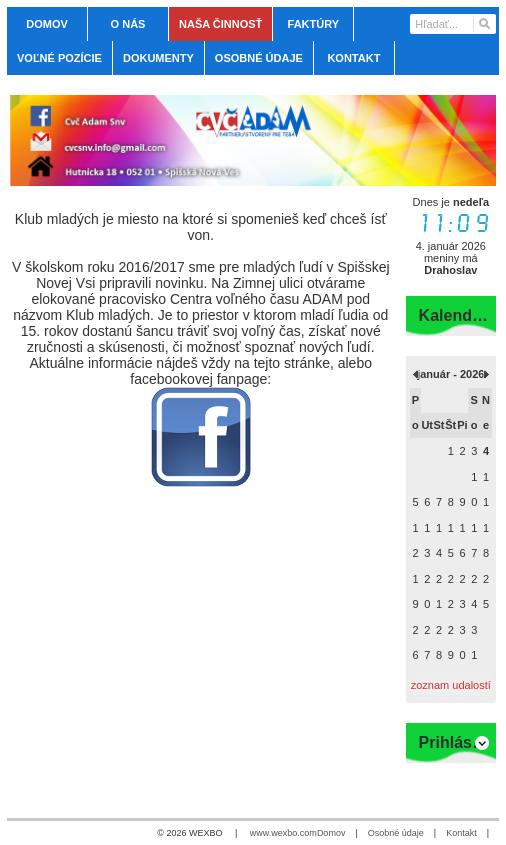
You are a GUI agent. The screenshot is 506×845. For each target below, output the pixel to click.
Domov (331, 833)
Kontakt (461, 833)
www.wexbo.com (283, 833)
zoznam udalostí (451, 685)
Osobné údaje (396, 833)
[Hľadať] (483, 24)
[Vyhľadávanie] (453, 24)
